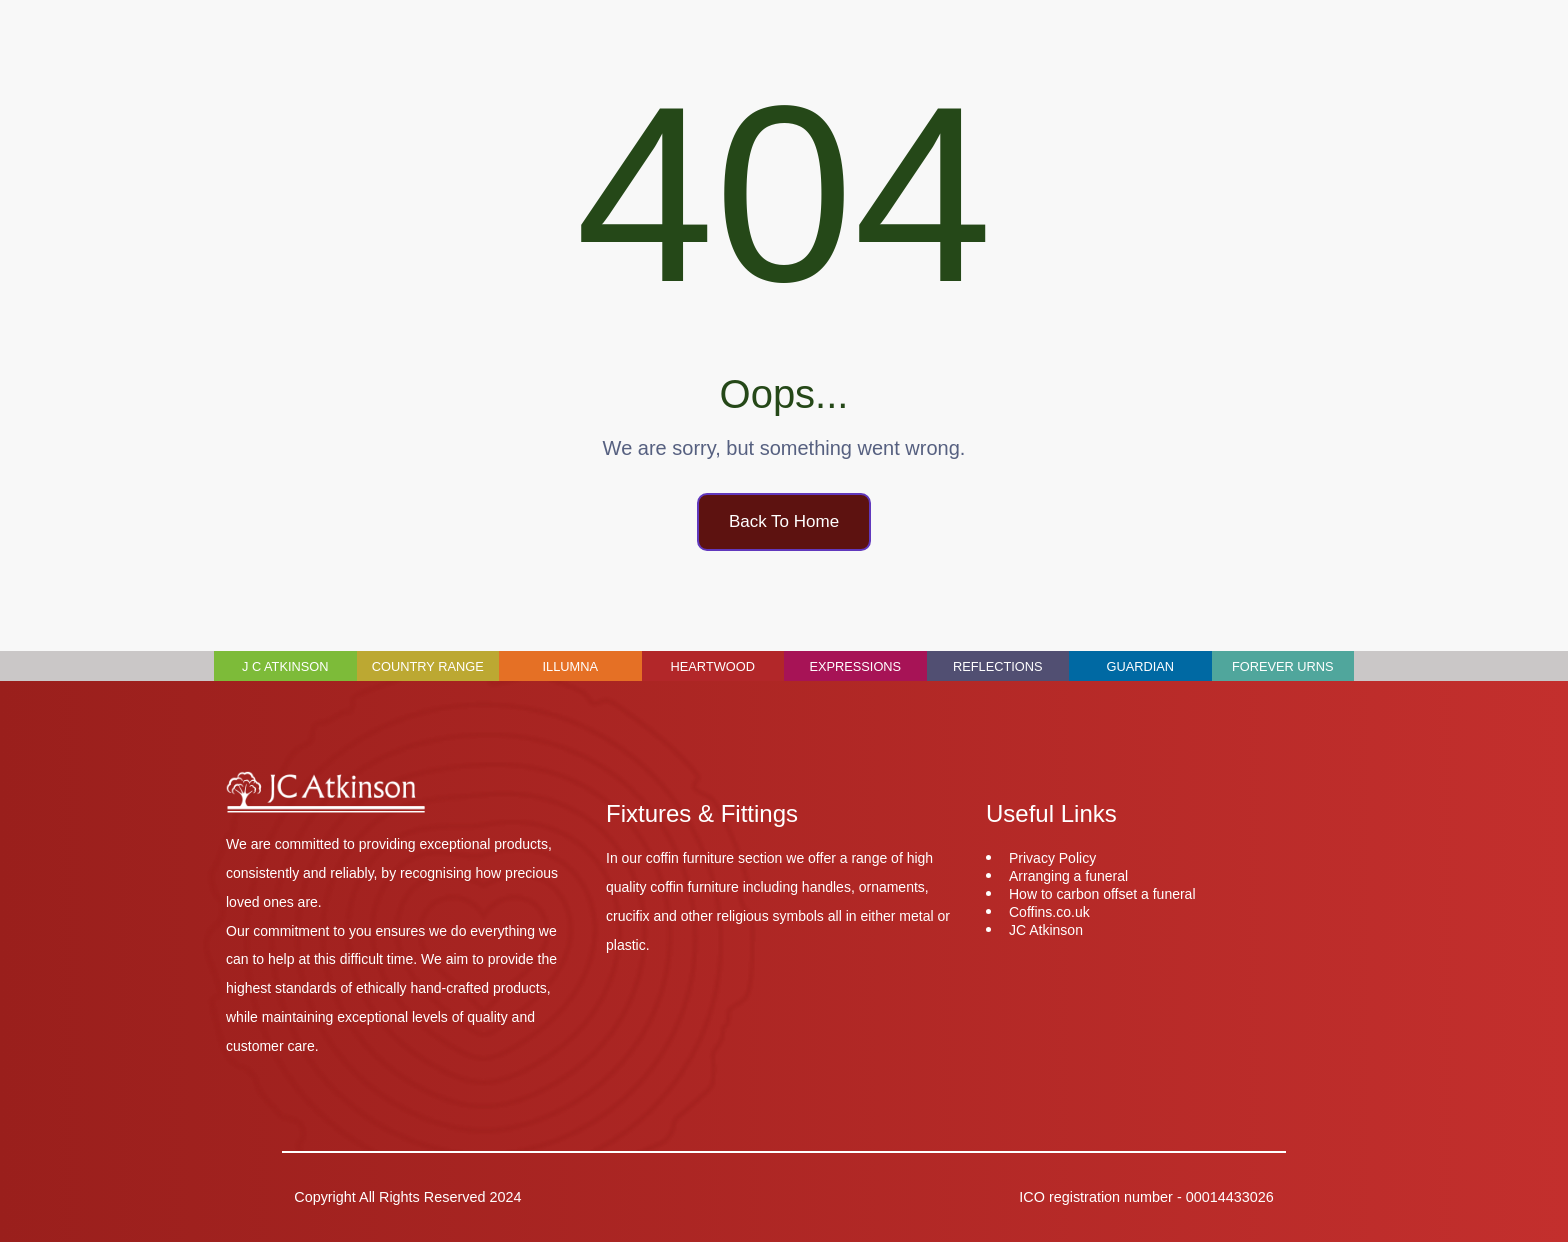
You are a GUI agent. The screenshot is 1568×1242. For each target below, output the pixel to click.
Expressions (855, 666)
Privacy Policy (1052, 858)
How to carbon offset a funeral (1102, 894)
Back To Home (784, 521)
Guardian (1140, 666)
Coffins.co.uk (1049, 912)
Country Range (428, 666)
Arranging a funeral (1068, 876)
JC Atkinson (1046, 930)
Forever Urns (1283, 666)
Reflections (998, 666)
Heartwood (713, 666)
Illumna (570, 666)
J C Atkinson (285, 666)
